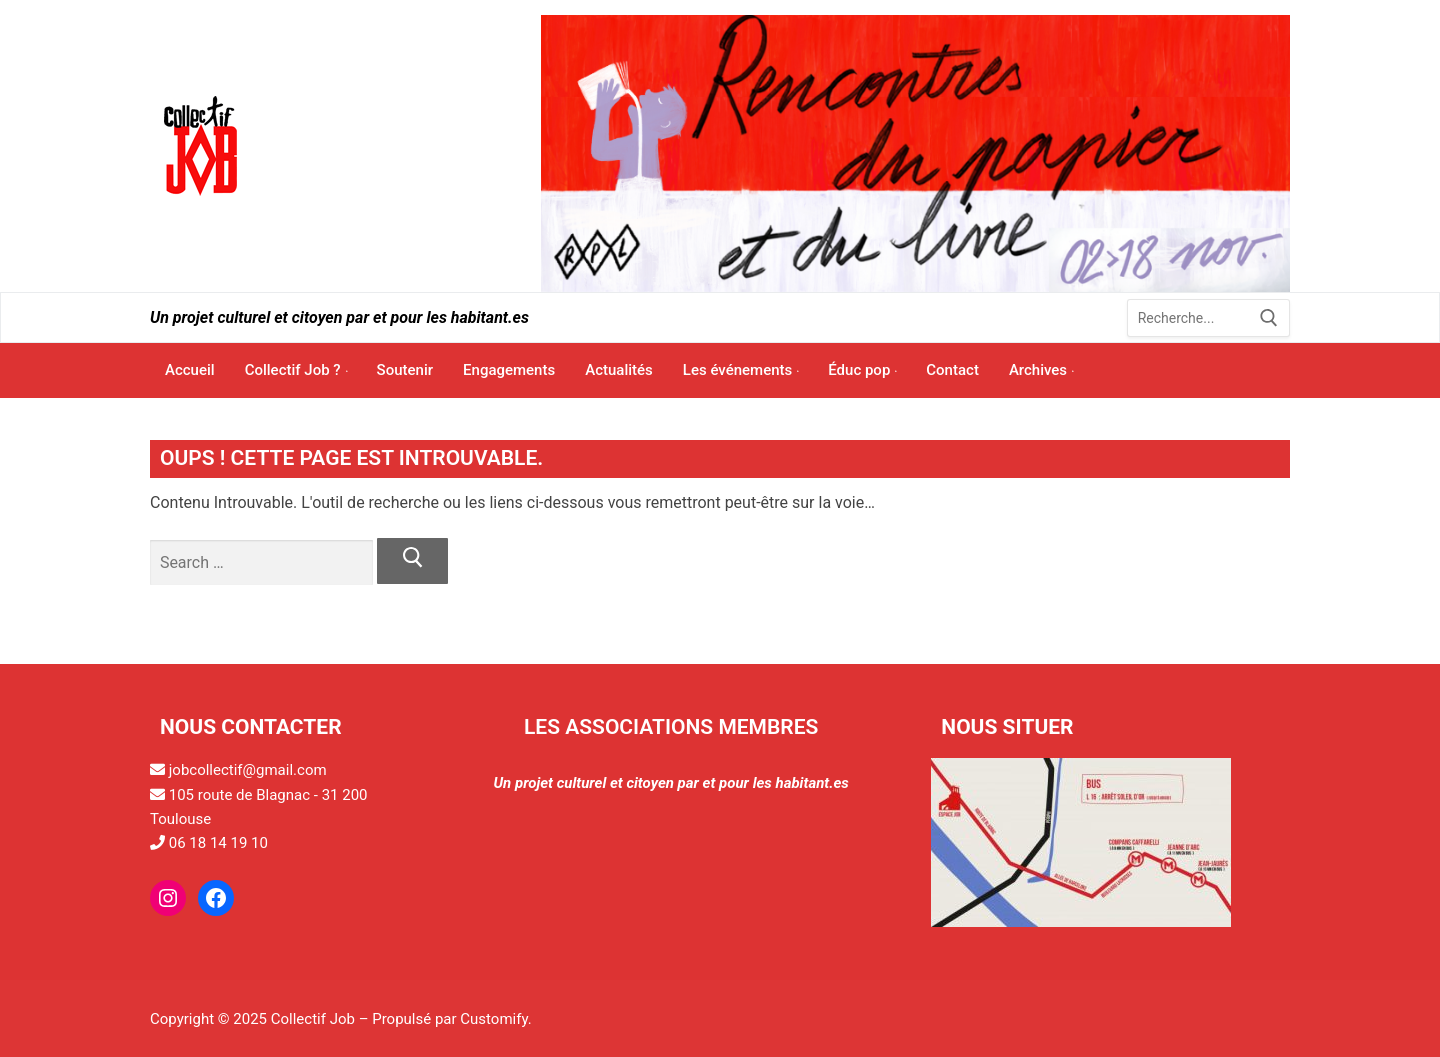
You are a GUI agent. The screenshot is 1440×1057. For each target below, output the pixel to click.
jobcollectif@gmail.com (248, 770)
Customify (493, 1019)
